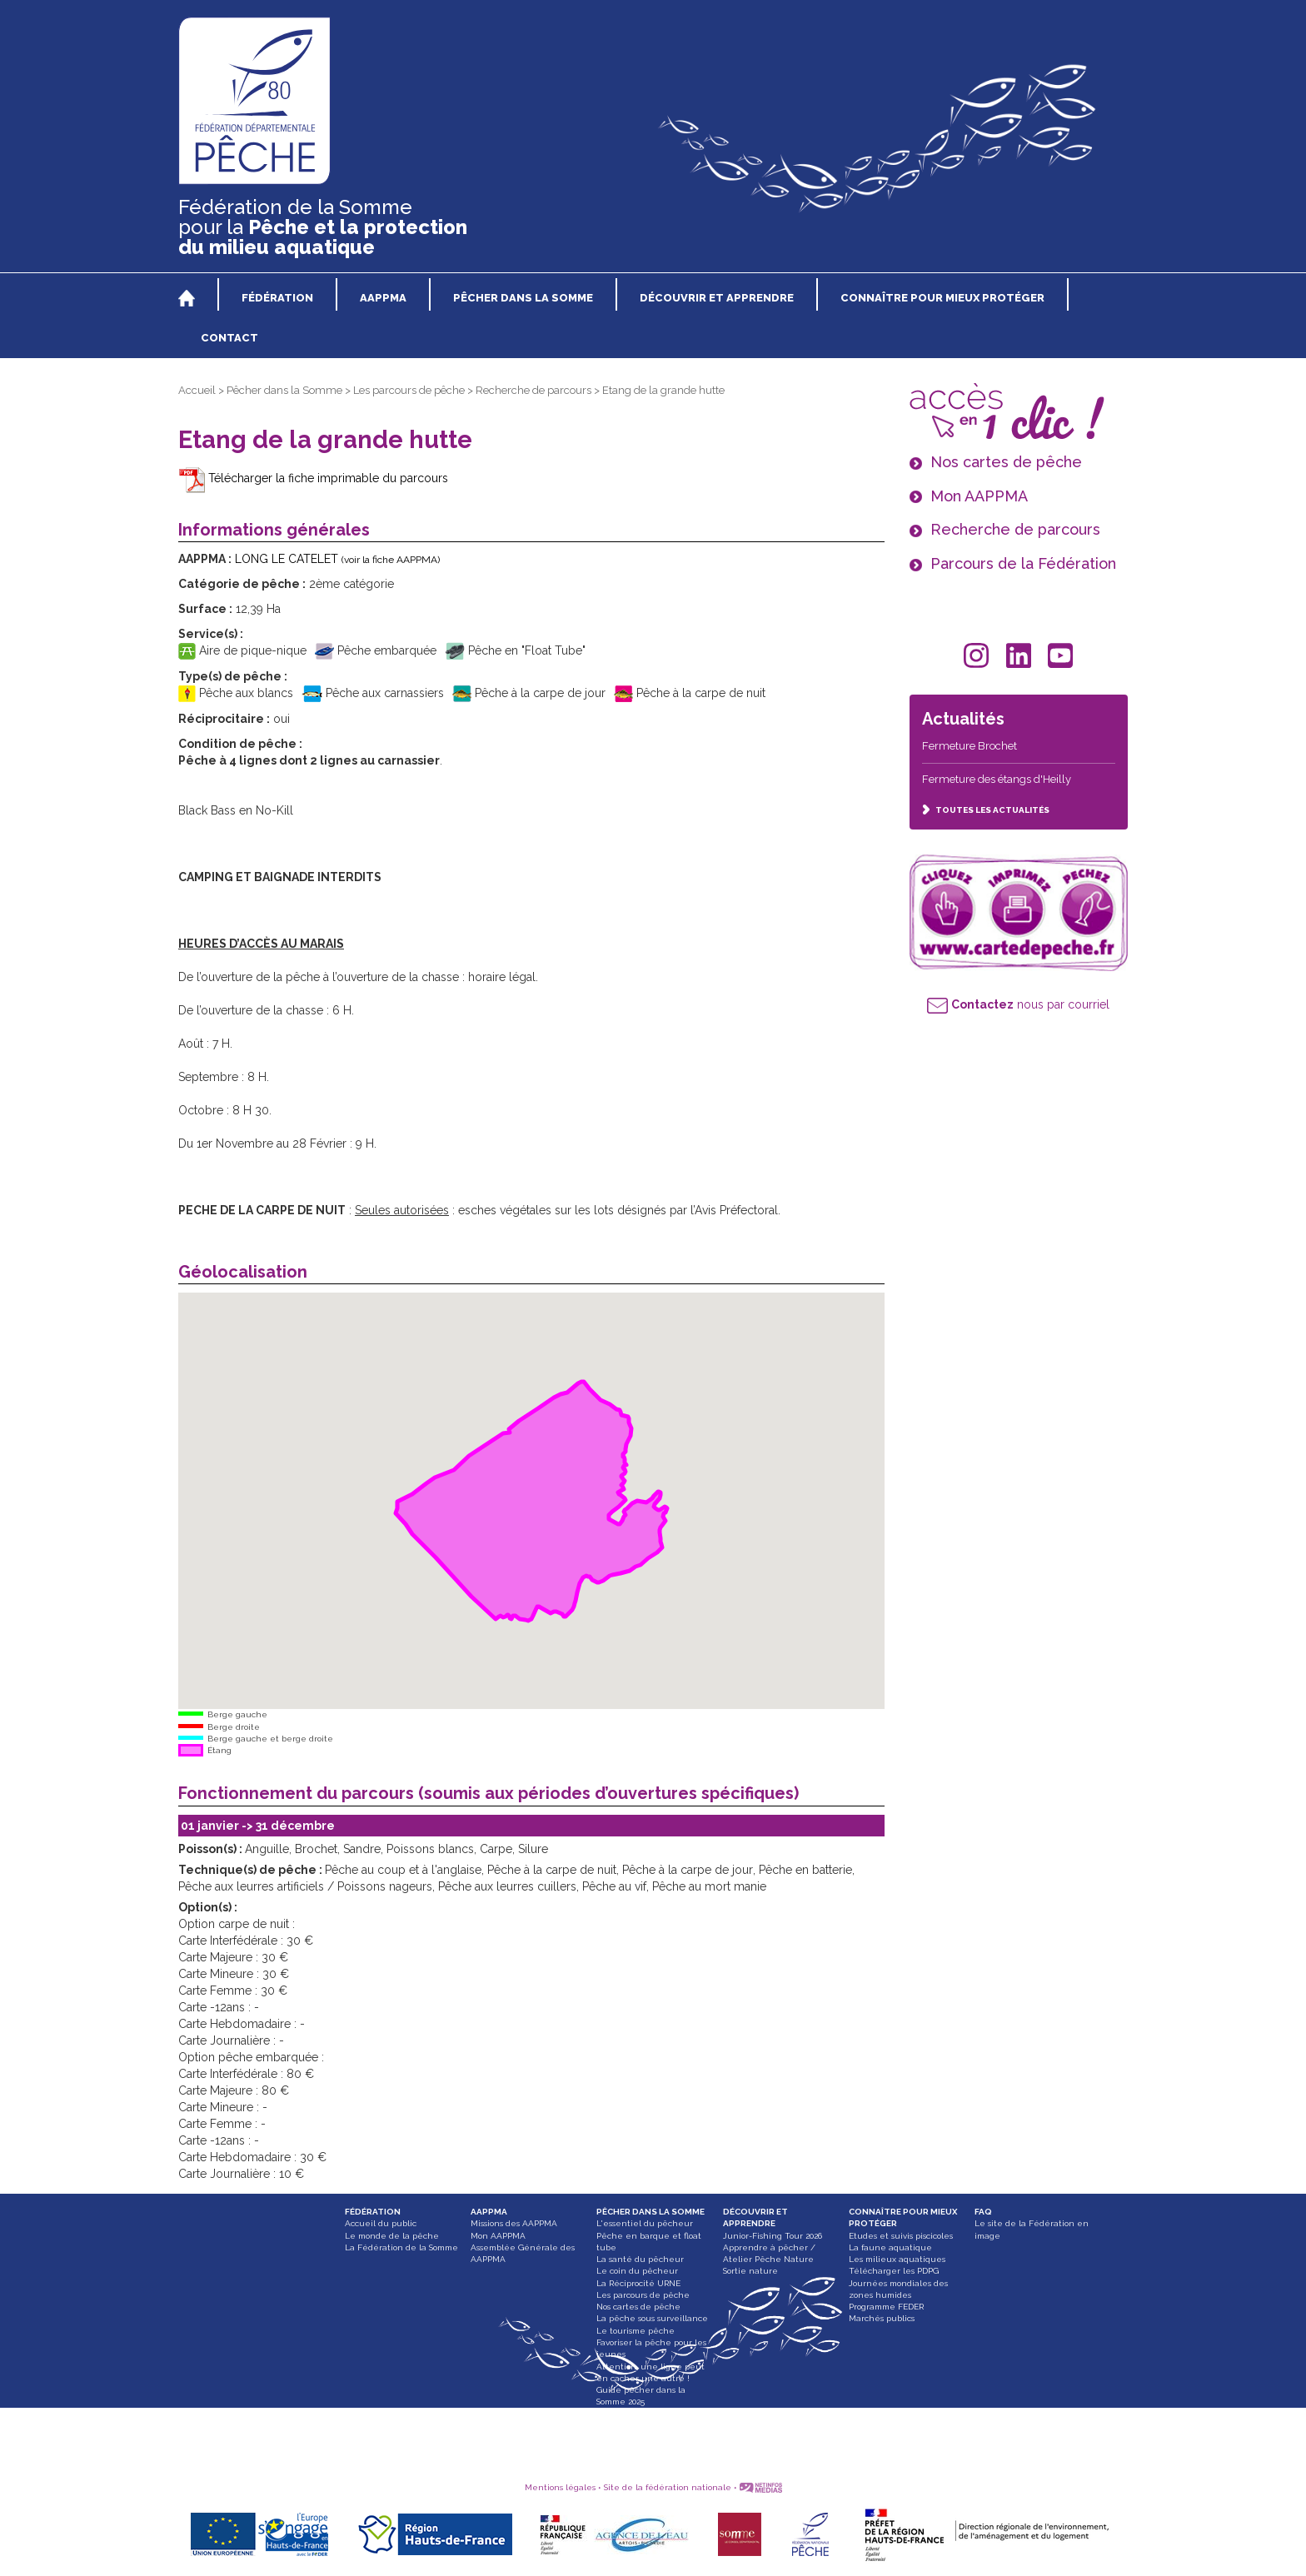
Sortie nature (750, 2270)
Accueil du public (380, 2223)
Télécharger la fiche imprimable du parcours (313, 478)
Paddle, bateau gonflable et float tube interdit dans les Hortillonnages (653, 2426)
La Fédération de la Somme (401, 2247)
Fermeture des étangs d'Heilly (996, 779)
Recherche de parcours (533, 390)
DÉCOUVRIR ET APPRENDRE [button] (717, 297)
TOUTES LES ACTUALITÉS (985, 810)
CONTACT (229, 337)
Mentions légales (560, 2487)
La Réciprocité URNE (638, 2283)
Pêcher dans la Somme (284, 390)
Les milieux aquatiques (897, 2259)
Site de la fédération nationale (667, 2487)
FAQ (983, 2211)
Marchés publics (882, 2318)
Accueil (197, 390)
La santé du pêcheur (640, 2259)
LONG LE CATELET (337, 559)
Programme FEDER (886, 2306)
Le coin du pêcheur (637, 2270)
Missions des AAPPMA (514, 2223)
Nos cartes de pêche (638, 2306)
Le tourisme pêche (635, 2330)
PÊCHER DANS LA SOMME (650, 2211)
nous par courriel (1018, 1004)
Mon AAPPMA (498, 2235)
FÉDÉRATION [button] (277, 297)
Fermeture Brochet (969, 746)
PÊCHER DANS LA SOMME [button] (523, 297)
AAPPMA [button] (383, 297)
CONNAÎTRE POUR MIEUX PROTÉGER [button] (942, 297)
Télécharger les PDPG (894, 2270)
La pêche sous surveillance (652, 2318)
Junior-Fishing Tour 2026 (772, 2235)
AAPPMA (489, 2211)
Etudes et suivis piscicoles (901, 2235)
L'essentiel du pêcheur (644, 2223)
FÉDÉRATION (373, 2211)
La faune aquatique (890, 2247)
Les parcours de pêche (409, 390)
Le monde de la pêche (392, 2235)
